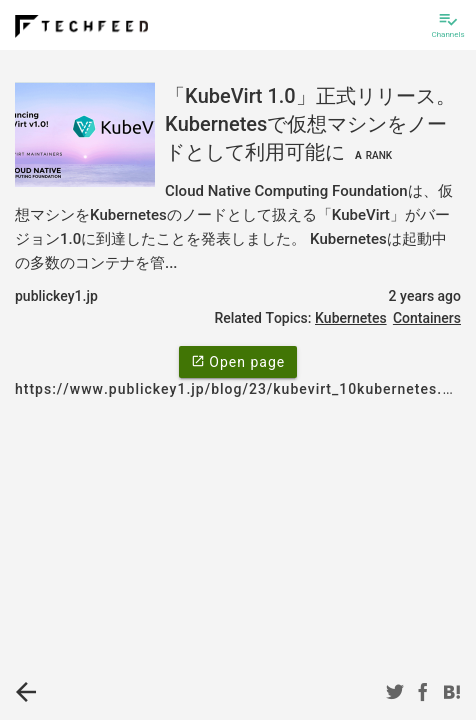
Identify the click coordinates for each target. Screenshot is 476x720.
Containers (427, 318)
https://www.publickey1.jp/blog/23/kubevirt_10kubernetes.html (244, 389)
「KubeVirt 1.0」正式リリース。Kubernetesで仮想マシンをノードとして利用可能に (310, 124)
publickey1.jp (56, 296)
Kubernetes (351, 318)
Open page (238, 361)
